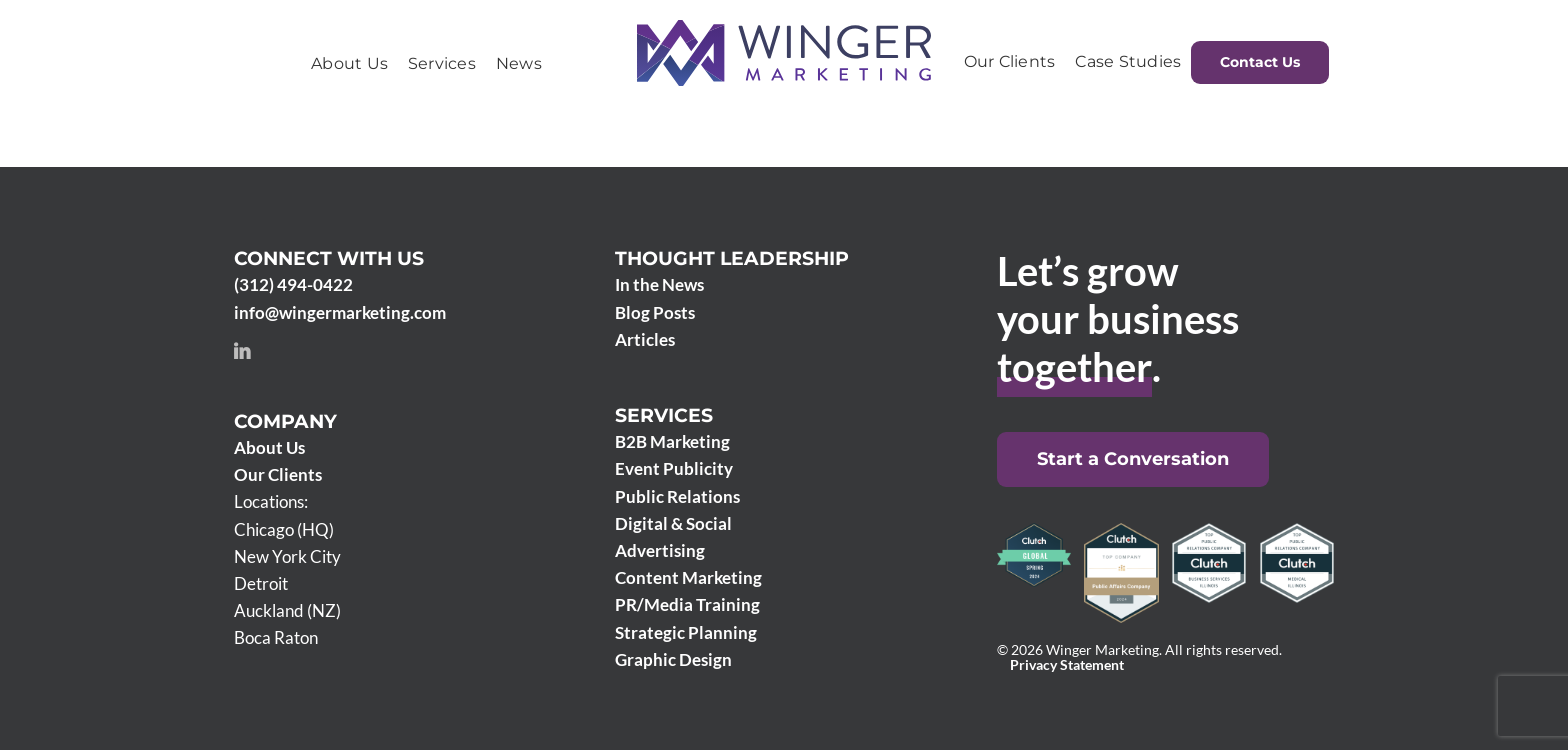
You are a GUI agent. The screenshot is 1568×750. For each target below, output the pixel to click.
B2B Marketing (672, 441)
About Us (269, 447)
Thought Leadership (732, 258)
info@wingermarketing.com (340, 312)
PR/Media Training (687, 604)
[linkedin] (242, 351)
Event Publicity (674, 468)
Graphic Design (673, 659)
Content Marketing (688, 577)
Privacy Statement (1067, 665)
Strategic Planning (686, 632)
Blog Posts (655, 312)
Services (664, 415)
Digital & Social (673, 523)
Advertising (660, 550)
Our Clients (278, 474)
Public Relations (677, 496)
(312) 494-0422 (293, 284)
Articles (645, 339)
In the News (659, 284)
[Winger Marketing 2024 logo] (784, 28)
